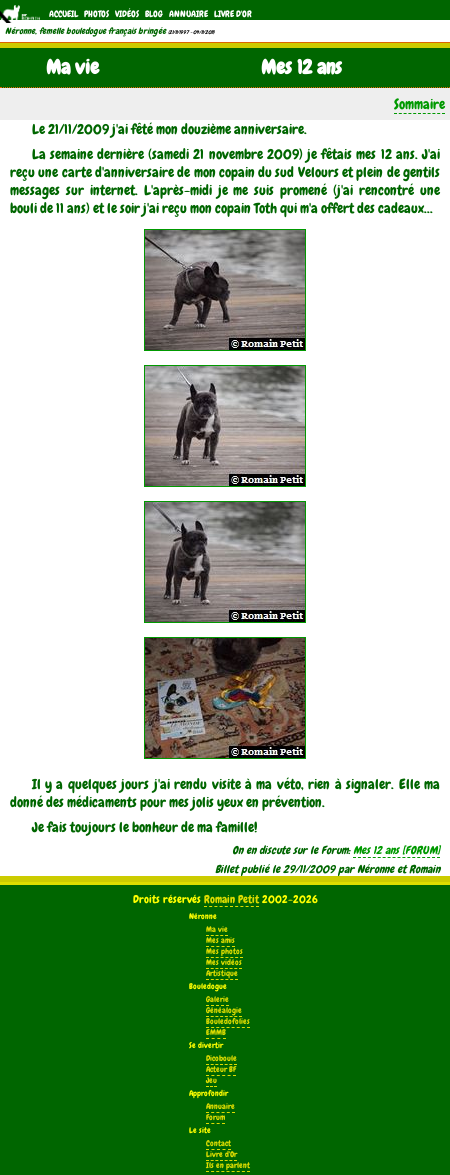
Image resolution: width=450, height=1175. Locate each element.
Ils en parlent (228, 1165)
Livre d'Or (233, 14)
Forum (215, 1117)
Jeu (211, 1080)
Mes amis (220, 940)
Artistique (222, 973)
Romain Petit (231, 899)
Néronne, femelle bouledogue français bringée (85, 31)
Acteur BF (221, 1069)
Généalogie (224, 1010)
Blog (154, 14)
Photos (96, 14)
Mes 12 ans (376, 850)
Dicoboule (221, 1058)
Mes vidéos (224, 962)
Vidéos (127, 14)
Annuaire (188, 14)
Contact (218, 1143)
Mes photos (224, 951)
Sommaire (419, 104)
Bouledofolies (228, 1021)
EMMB (216, 1032)
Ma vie (217, 929)
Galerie (217, 999)
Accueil (63, 14)
